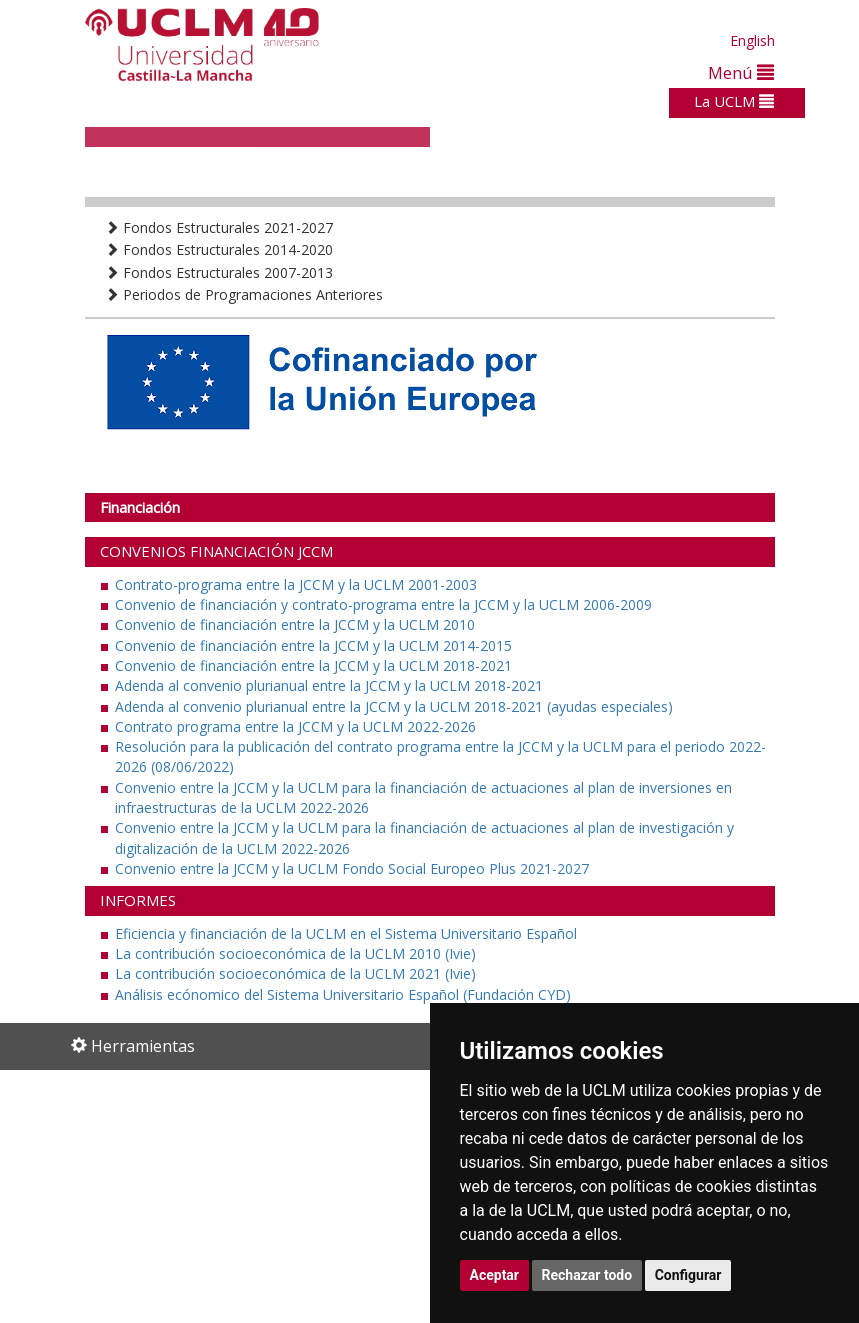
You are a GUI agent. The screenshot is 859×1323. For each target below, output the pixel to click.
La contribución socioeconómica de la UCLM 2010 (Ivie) (295, 953)
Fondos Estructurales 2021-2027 (219, 227)
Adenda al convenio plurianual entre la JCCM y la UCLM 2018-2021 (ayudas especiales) (394, 706)
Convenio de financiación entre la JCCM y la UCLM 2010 (295, 624)
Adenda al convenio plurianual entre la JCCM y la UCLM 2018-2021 (329, 685)
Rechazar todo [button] (587, 1275)
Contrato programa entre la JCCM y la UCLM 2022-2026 (295, 726)
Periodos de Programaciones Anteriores (244, 294)
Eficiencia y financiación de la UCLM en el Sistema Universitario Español (346, 933)
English (752, 40)
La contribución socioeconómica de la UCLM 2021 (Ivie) (295, 973)
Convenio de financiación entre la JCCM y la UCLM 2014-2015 (313, 645)
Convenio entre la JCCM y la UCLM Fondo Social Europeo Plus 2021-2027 (352, 868)
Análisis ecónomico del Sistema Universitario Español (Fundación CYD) (343, 994)
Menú (741, 72)
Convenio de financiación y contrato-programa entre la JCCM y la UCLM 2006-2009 (383, 604)
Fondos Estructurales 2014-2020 (219, 249)
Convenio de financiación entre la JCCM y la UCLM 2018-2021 (313, 665)
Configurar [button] (688, 1275)
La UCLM (734, 101)
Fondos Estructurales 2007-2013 (219, 272)
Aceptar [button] (495, 1275)
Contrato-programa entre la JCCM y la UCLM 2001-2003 (296, 584)
